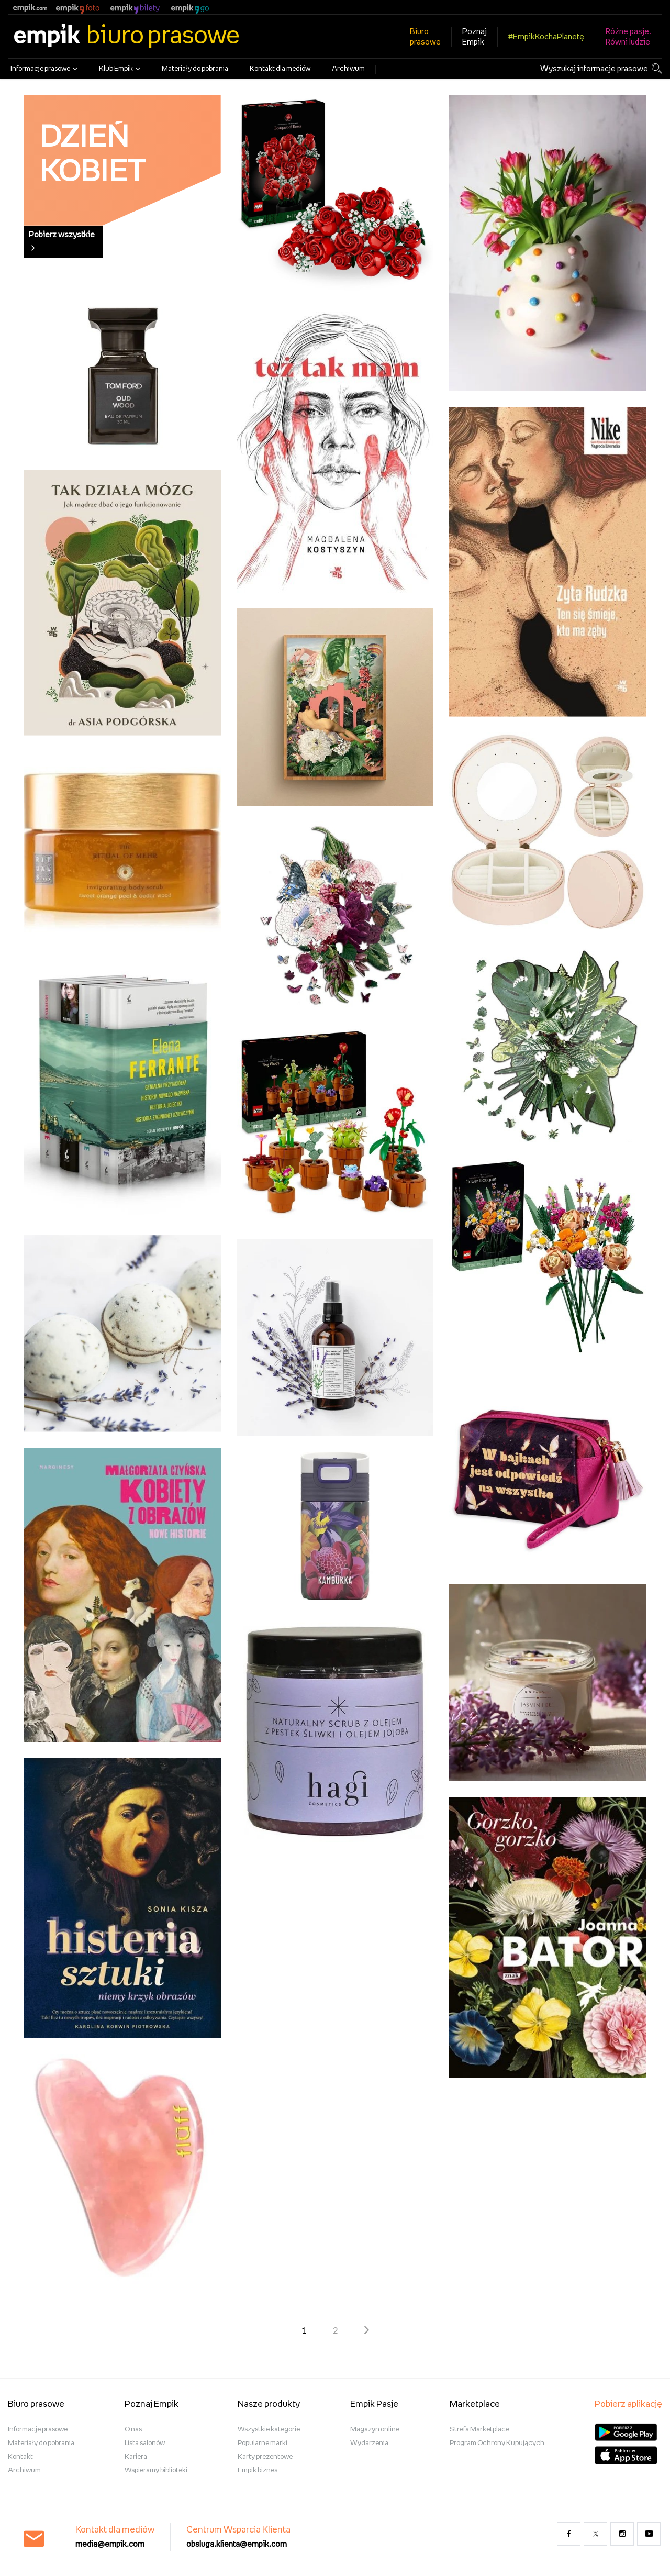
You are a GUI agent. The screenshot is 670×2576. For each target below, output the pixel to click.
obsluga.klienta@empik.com (236, 2544)
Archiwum (348, 68)
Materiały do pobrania (195, 68)
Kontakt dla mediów (280, 68)
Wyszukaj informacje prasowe (594, 69)
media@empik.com (109, 2544)
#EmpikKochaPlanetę (546, 37)
